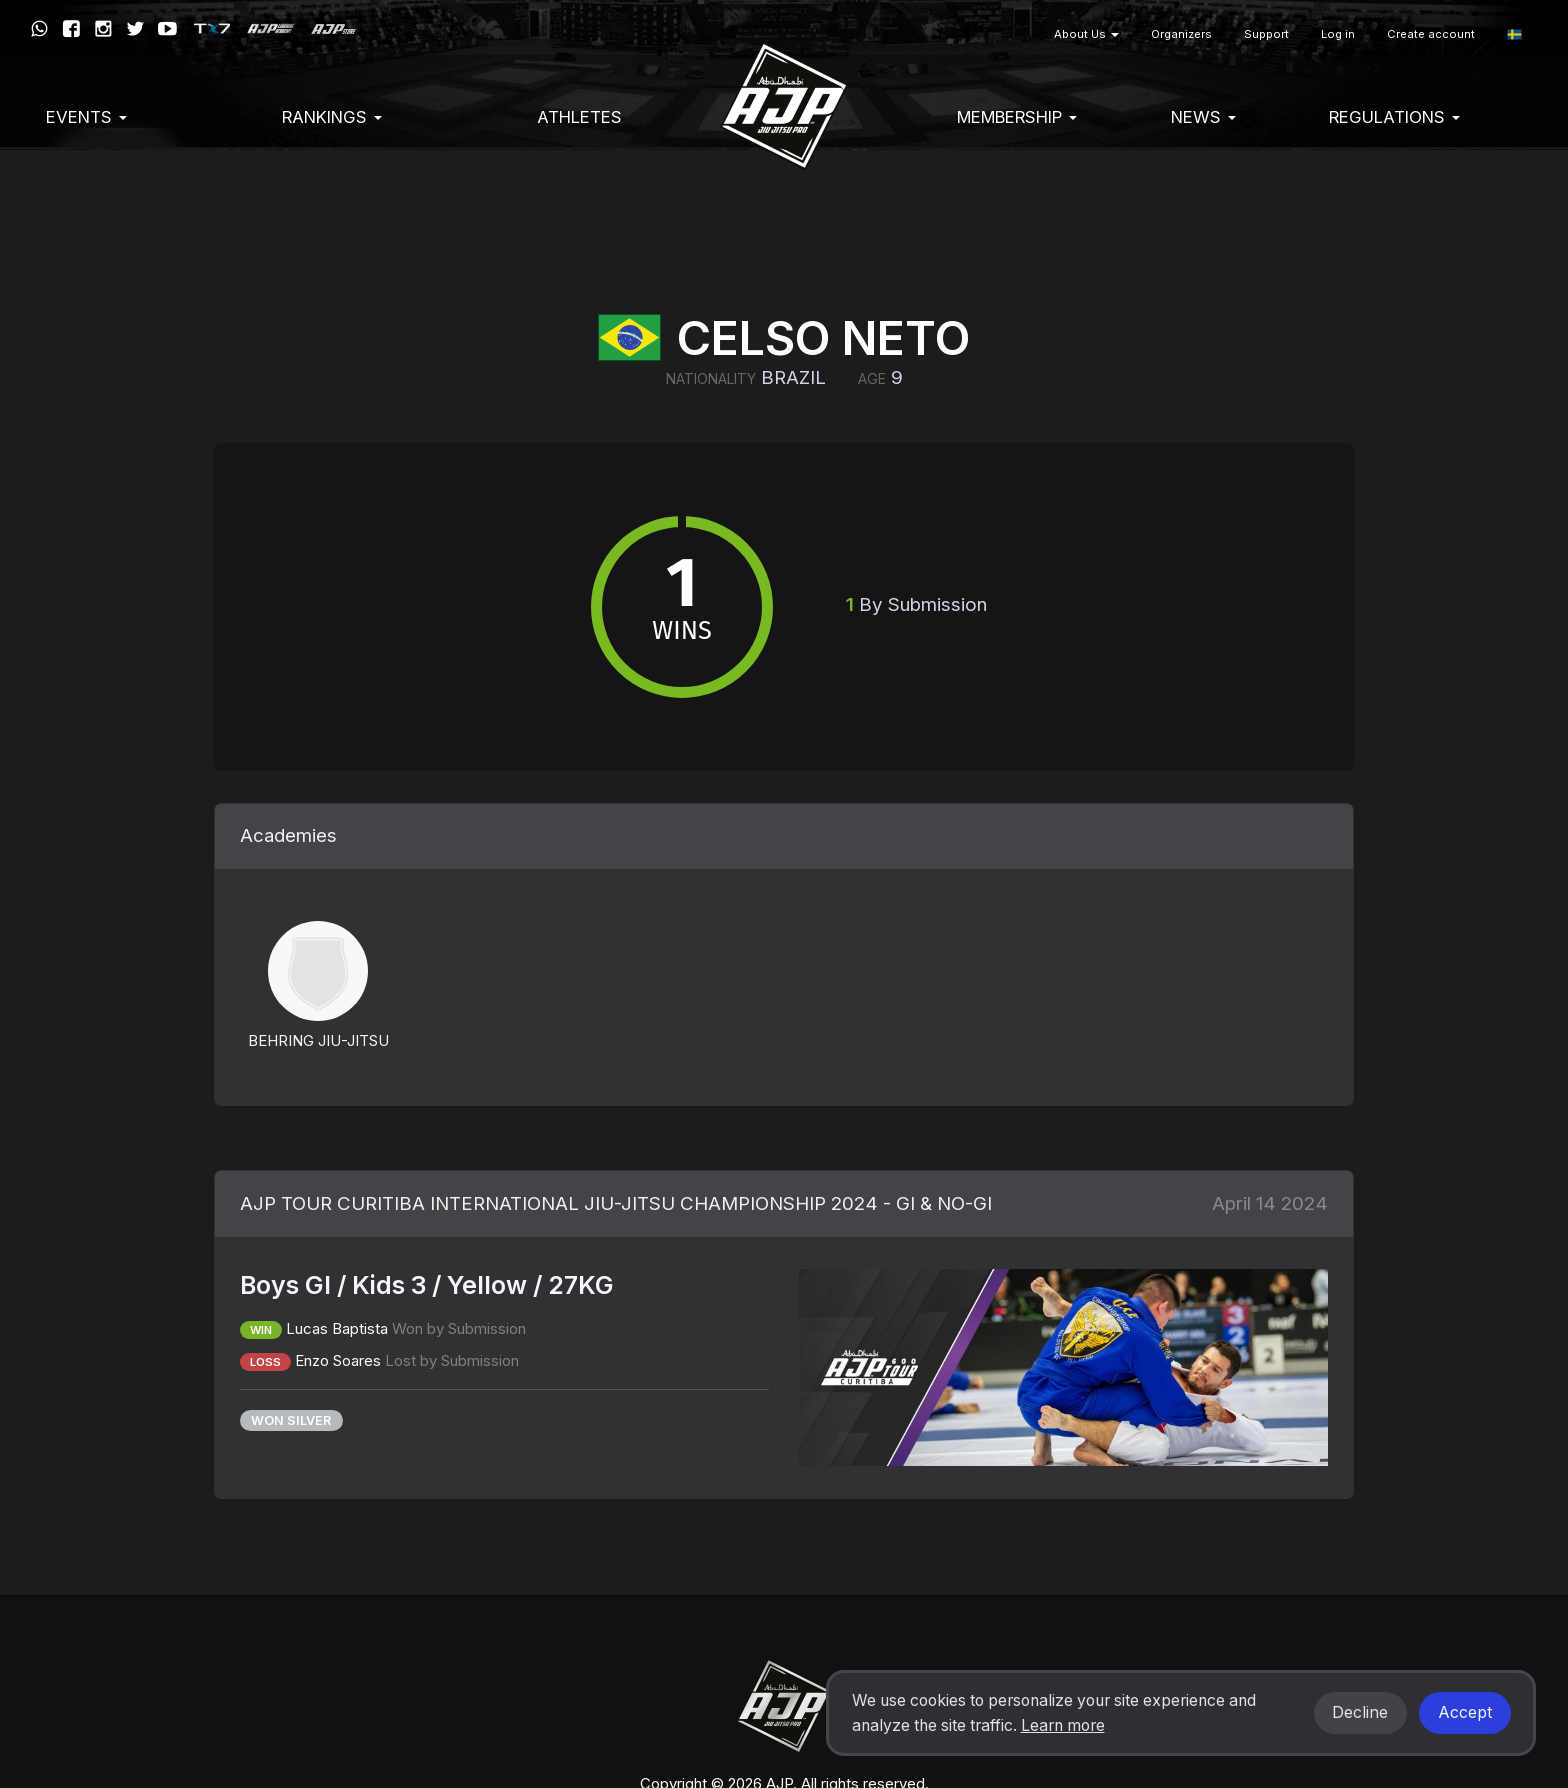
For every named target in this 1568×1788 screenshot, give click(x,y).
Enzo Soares (338, 1360)
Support (1266, 34)
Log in (1338, 34)
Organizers (1181, 34)
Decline (1360, 1712)
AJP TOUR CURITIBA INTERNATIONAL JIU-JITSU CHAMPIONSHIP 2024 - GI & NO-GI (616, 1203)
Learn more (1063, 1725)
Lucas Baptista (337, 1328)
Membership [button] (1017, 117)
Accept (1465, 1712)
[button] (1514, 34)
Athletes (579, 117)
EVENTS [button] (86, 117)
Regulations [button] (1394, 117)
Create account (1431, 34)
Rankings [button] (332, 117)
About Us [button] (1086, 34)
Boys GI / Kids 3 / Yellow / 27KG (427, 1285)
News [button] (1203, 117)
